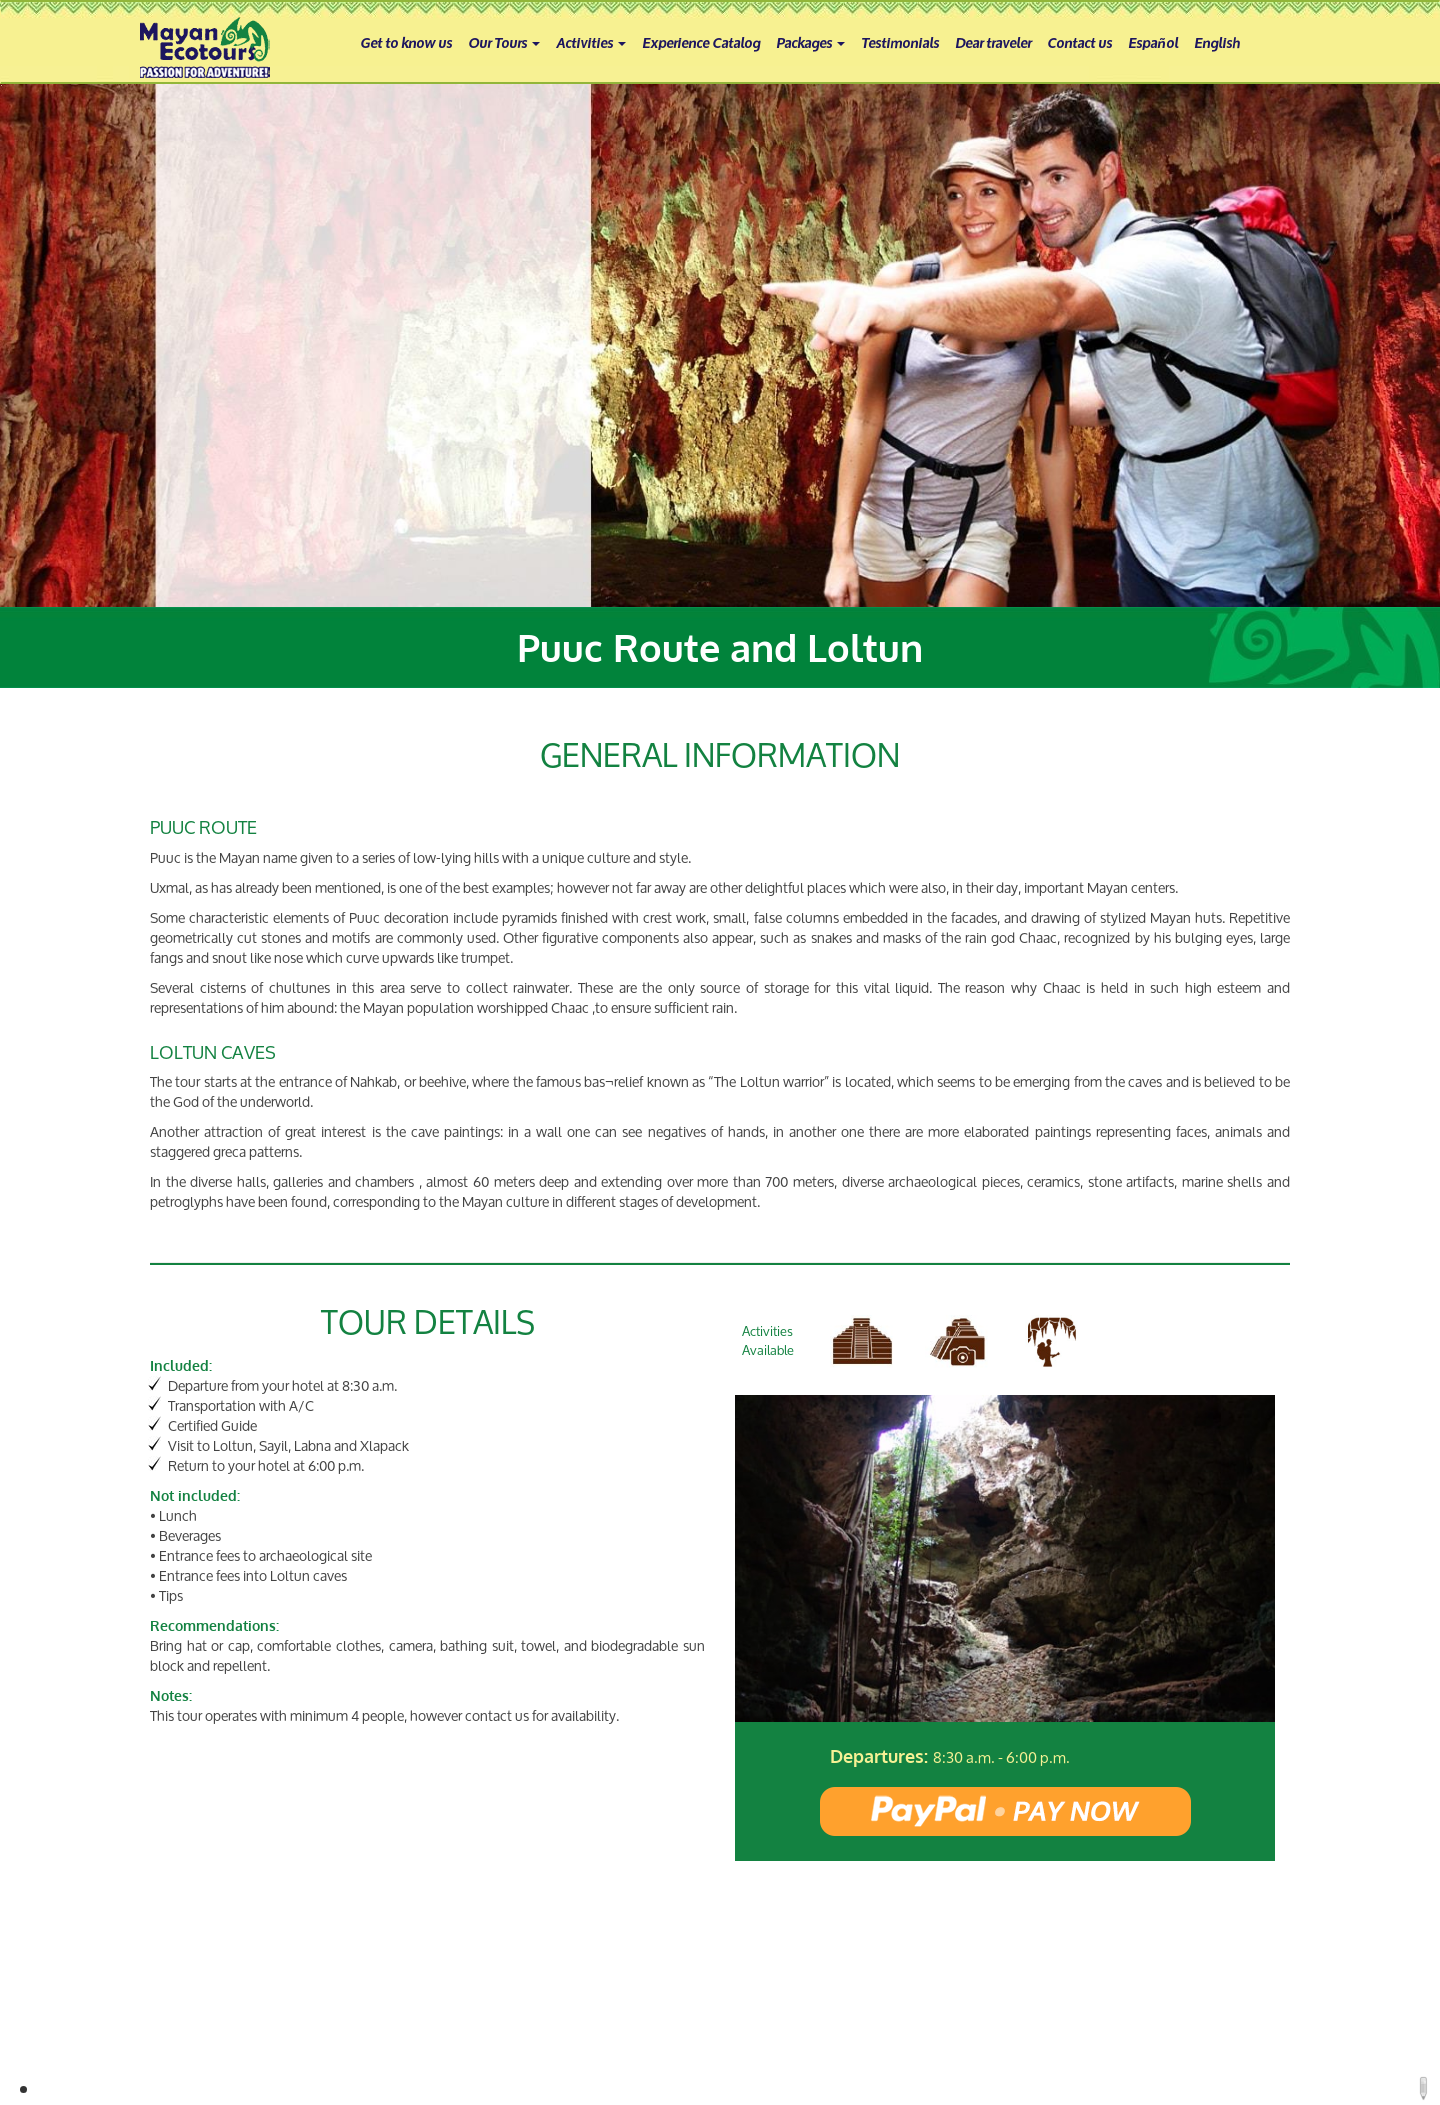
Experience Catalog (701, 41)
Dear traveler (993, 41)
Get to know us (406, 41)
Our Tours (504, 41)
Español (1153, 41)
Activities (591, 41)
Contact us (1079, 41)
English (1217, 41)
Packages (810, 41)
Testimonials (900, 41)
